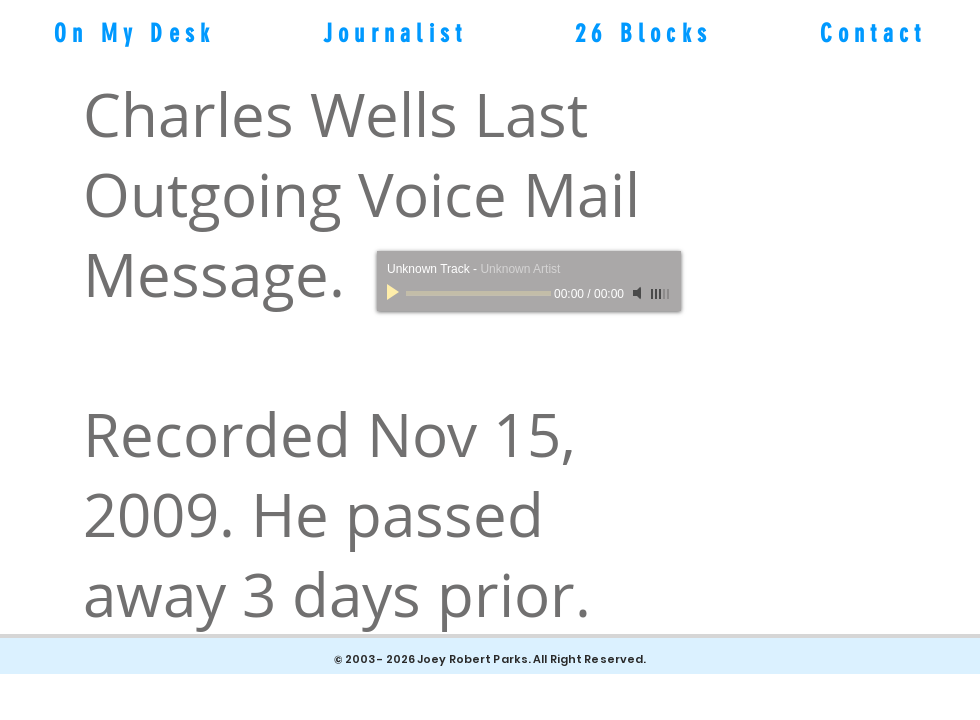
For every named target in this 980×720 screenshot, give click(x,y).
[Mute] (639, 293)
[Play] (395, 293)
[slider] (661, 294)
